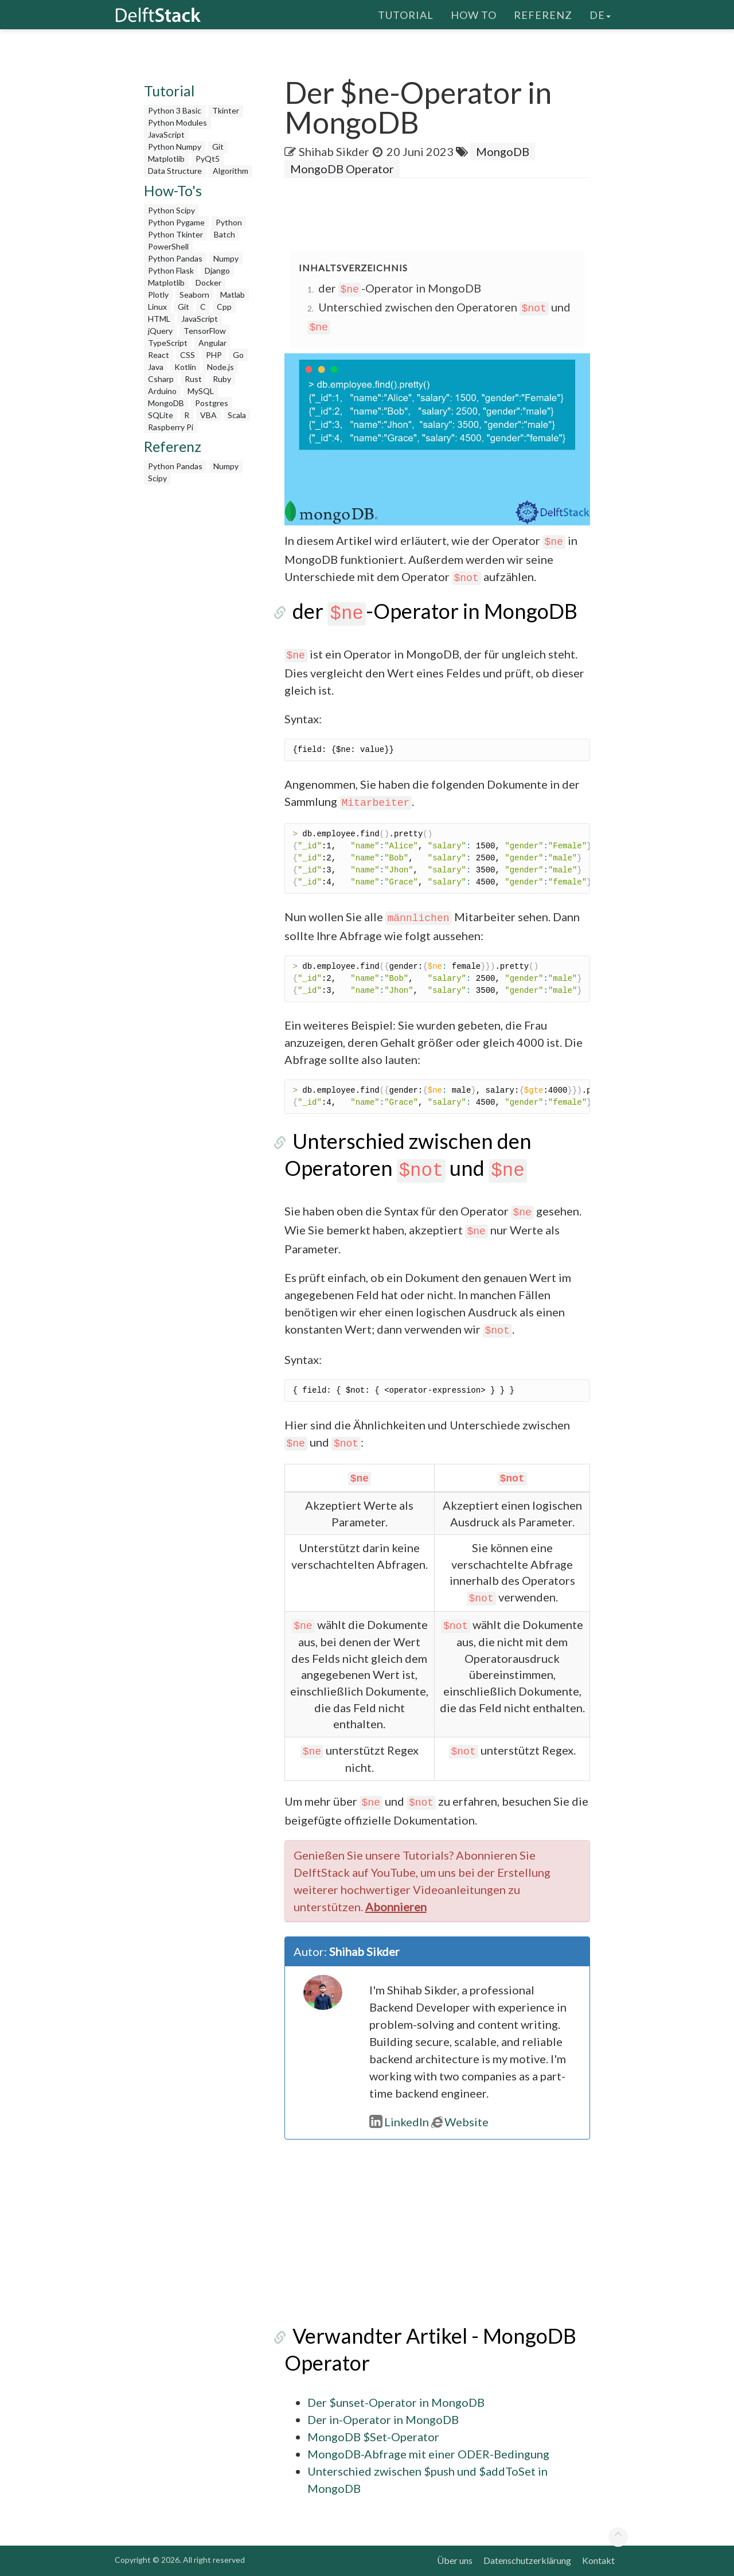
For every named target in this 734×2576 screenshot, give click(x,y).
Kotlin (185, 367)
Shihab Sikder (334, 151)
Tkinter (225, 110)
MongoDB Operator (342, 169)
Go (238, 355)
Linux (157, 306)
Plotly (158, 294)
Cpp (224, 306)
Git (218, 146)
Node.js (220, 367)
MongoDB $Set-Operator (373, 2437)
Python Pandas (175, 258)
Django (217, 270)
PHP (214, 355)
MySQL (201, 391)
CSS (187, 355)
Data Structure (175, 171)
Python (229, 222)
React (158, 355)
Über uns (455, 2560)
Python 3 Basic (174, 110)
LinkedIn (399, 2122)
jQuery (160, 331)
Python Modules (177, 122)
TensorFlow (205, 331)
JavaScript (166, 134)
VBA (208, 415)
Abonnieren (396, 1907)
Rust (193, 379)
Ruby (222, 379)
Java (155, 367)
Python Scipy (171, 210)
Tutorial (406, 14)
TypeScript (168, 343)
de (600, 14)
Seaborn (194, 294)
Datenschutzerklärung (527, 2560)
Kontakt (598, 2560)
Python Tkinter (175, 234)
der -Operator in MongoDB (399, 288)
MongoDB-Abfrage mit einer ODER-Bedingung (428, 2454)
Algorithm (230, 171)
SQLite (160, 415)
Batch (224, 234)
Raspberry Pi (170, 427)
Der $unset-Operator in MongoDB (396, 2402)
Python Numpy (174, 146)
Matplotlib (166, 158)
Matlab (232, 294)
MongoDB (166, 403)
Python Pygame (176, 222)
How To (474, 14)
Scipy (157, 478)
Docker (208, 282)
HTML (159, 319)
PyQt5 (208, 158)
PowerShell (168, 246)
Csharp (161, 379)
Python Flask (171, 270)
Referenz (543, 14)
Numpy (226, 258)
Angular (212, 343)
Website (460, 2122)
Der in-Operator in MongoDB (383, 2419)
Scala (237, 415)
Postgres (211, 403)
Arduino (162, 391)
